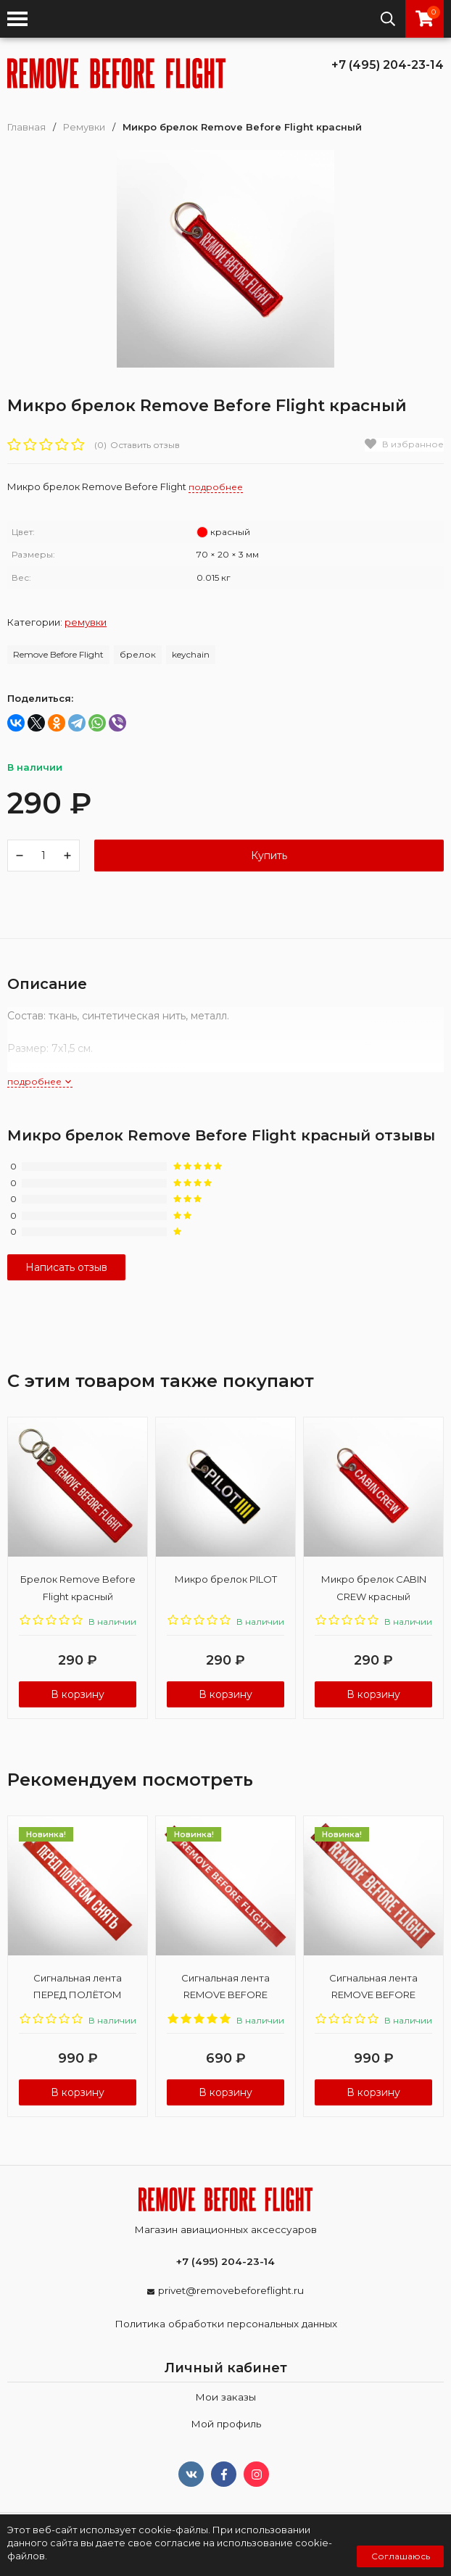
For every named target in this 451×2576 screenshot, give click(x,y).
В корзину (77, 1694)
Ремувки (84, 127)
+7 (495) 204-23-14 (387, 65)
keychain (191, 654)
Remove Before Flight (58, 654)
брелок (138, 654)
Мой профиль (226, 2424)
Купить (269, 855)
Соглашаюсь (400, 2556)
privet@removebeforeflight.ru (231, 2290)
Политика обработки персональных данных (226, 2323)
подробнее (40, 1081)
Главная (26, 127)
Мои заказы (225, 2397)
